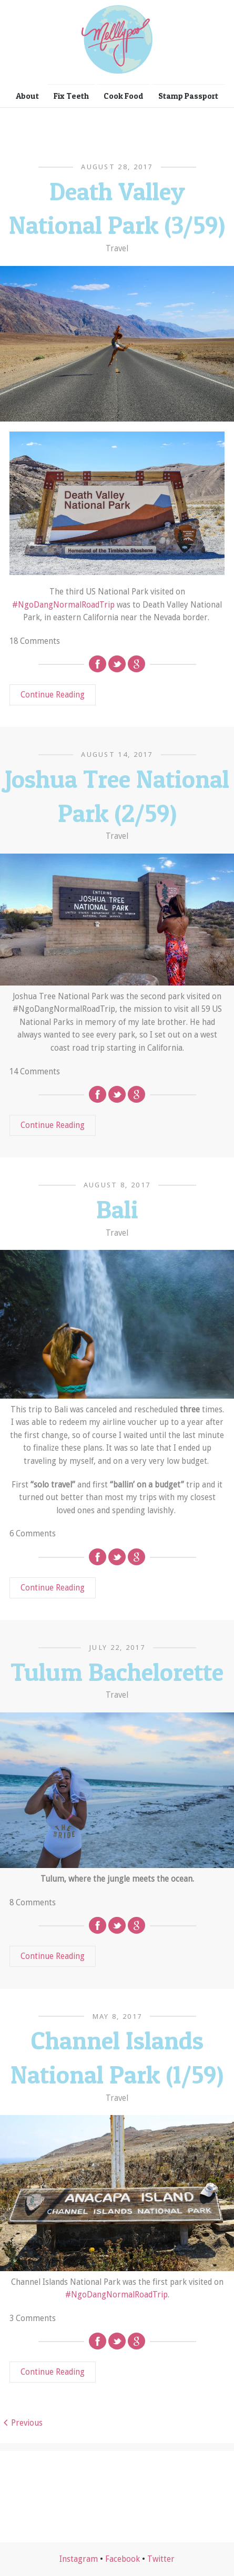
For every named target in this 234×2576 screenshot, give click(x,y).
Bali (117, 1209)
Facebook (122, 2559)
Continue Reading (53, 695)
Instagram (78, 2559)
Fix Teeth (71, 96)
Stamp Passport (188, 96)
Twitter (161, 2559)
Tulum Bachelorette (117, 1672)
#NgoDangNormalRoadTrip (63, 605)
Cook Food (124, 96)
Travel (117, 248)
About (27, 96)
